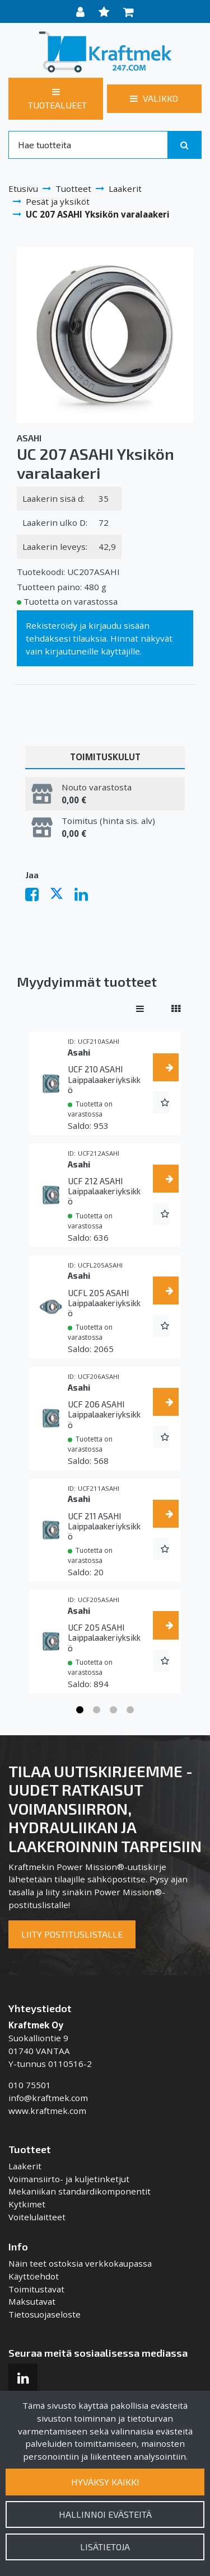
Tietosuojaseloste (44, 2314)
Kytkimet (26, 2204)
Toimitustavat (36, 2289)
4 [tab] (130, 1710)
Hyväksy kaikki (105, 2481)
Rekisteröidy (51, 625)
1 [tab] (80, 1710)
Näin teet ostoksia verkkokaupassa (80, 2263)
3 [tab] (113, 1710)
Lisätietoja (105, 2546)
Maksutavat (31, 2301)
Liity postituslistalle (72, 1934)
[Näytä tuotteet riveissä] (140, 1009)
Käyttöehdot (33, 2276)
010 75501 (29, 2084)
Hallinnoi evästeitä (105, 2514)
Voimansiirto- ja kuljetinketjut (68, 2178)
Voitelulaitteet (37, 2216)
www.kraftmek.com (47, 2110)
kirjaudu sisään (119, 625)
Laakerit (24, 2166)
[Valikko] (154, 98)
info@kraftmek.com (48, 2097)
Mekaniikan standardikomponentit (79, 2191)
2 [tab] (96, 1710)
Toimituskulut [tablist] (105, 756)
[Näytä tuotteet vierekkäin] (175, 1009)
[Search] (88, 145)
